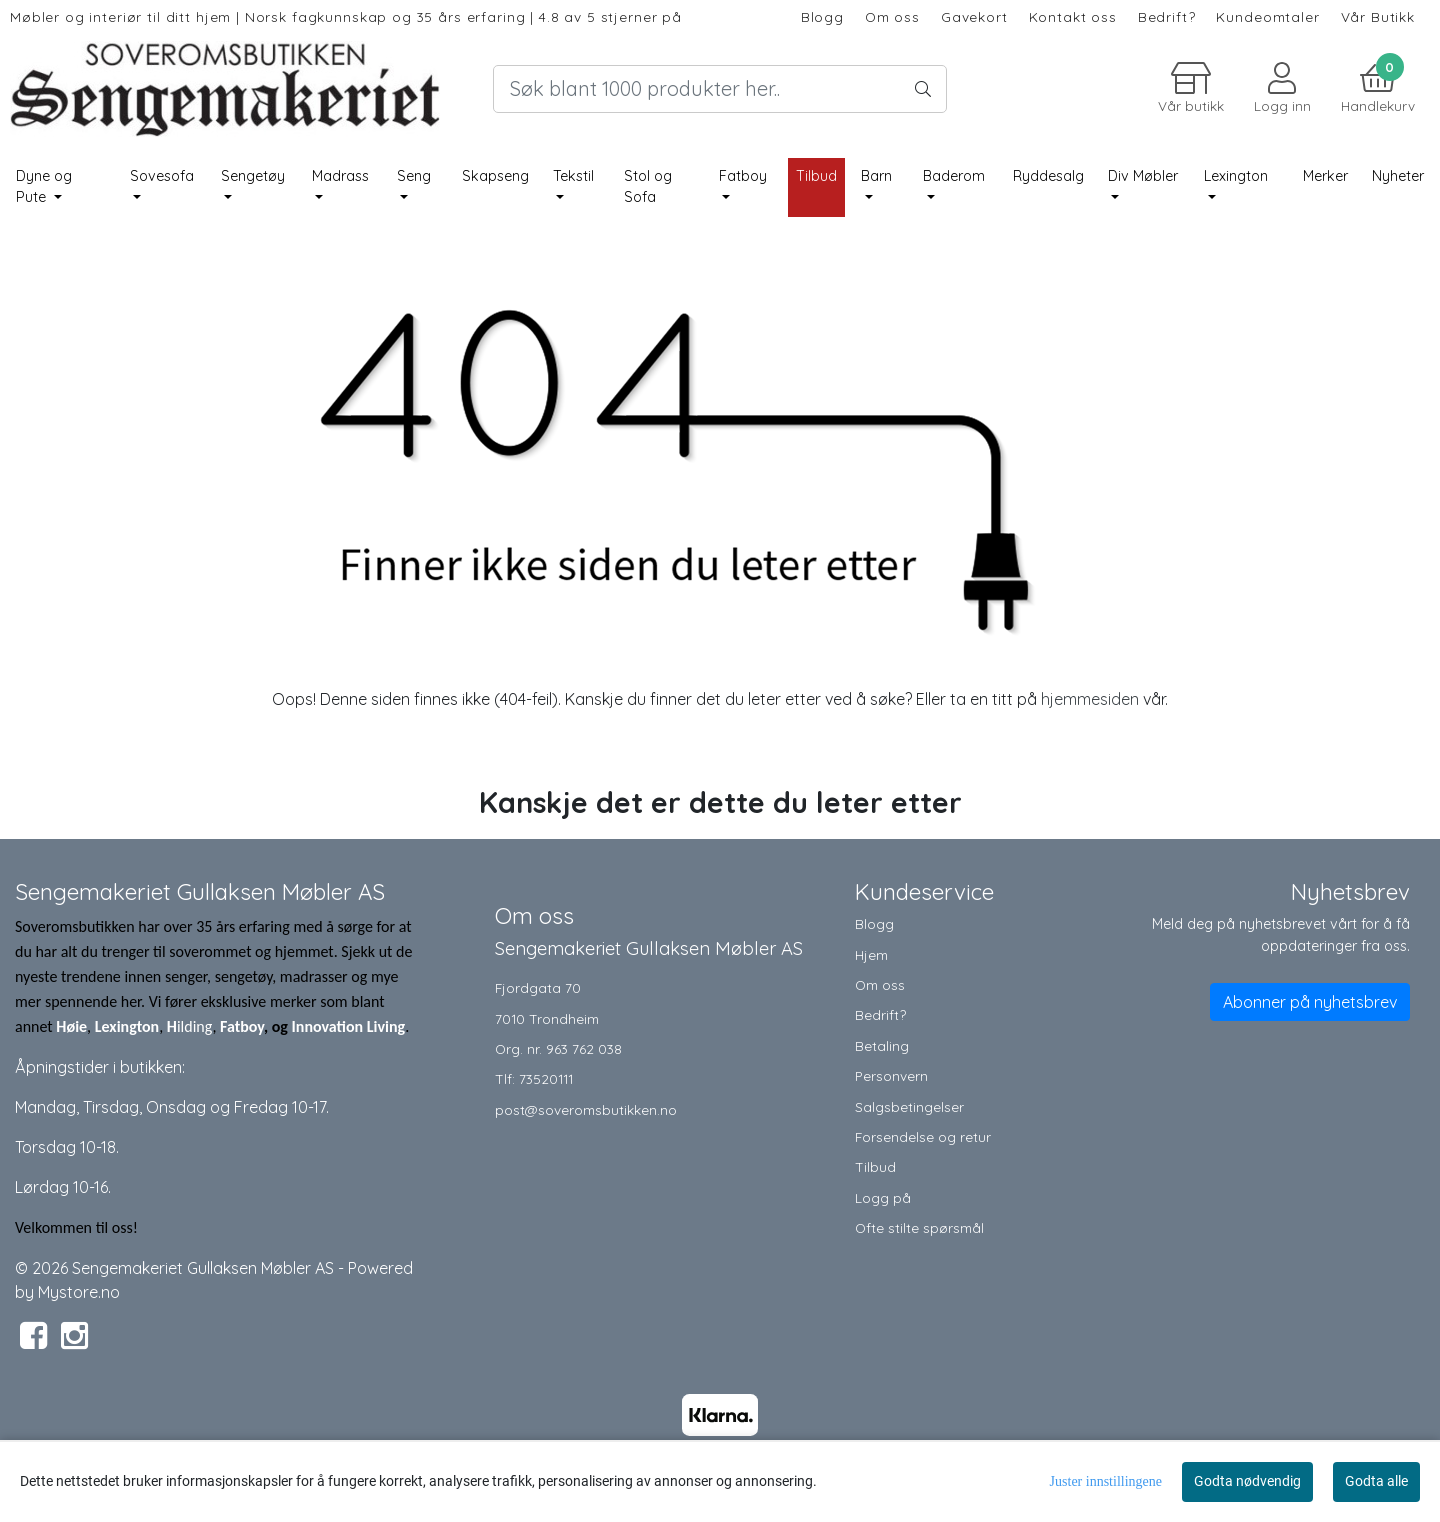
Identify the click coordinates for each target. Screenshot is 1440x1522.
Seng (414, 176)
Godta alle (1376, 1481)
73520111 (546, 1078)
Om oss (892, 16)
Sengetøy (253, 176)
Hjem (871, 954)
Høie (71, 1026)
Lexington (1236, 176)
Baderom (954, 176)
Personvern (891, 1075)
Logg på (883, 1197)
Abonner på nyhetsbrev (1310, 1002)
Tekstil (573, 176)
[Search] (719, 89)
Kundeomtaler (1267, 16)
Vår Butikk (1378, 16)
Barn (876, 176)
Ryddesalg (1048, 176)
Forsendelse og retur (923, 1136)
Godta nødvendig (1247, 1481)
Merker (1325, 176)
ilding (195, 1026)
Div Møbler (1143, 176)
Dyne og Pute (44, 187)
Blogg (822, 16)
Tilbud (875, 1166)
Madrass (340, 176)
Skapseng (495, 176)
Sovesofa (162, 176)
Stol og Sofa (648, 187)
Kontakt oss (1073, 16)
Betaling (882, 1045)
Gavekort (974, 16)
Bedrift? (1167, 16)
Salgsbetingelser (909, 1106)
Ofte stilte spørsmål (919, 1227)
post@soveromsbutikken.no (586, 1109)
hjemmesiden (1090, 699)
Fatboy (743, 176)
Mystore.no (79, 1292)
